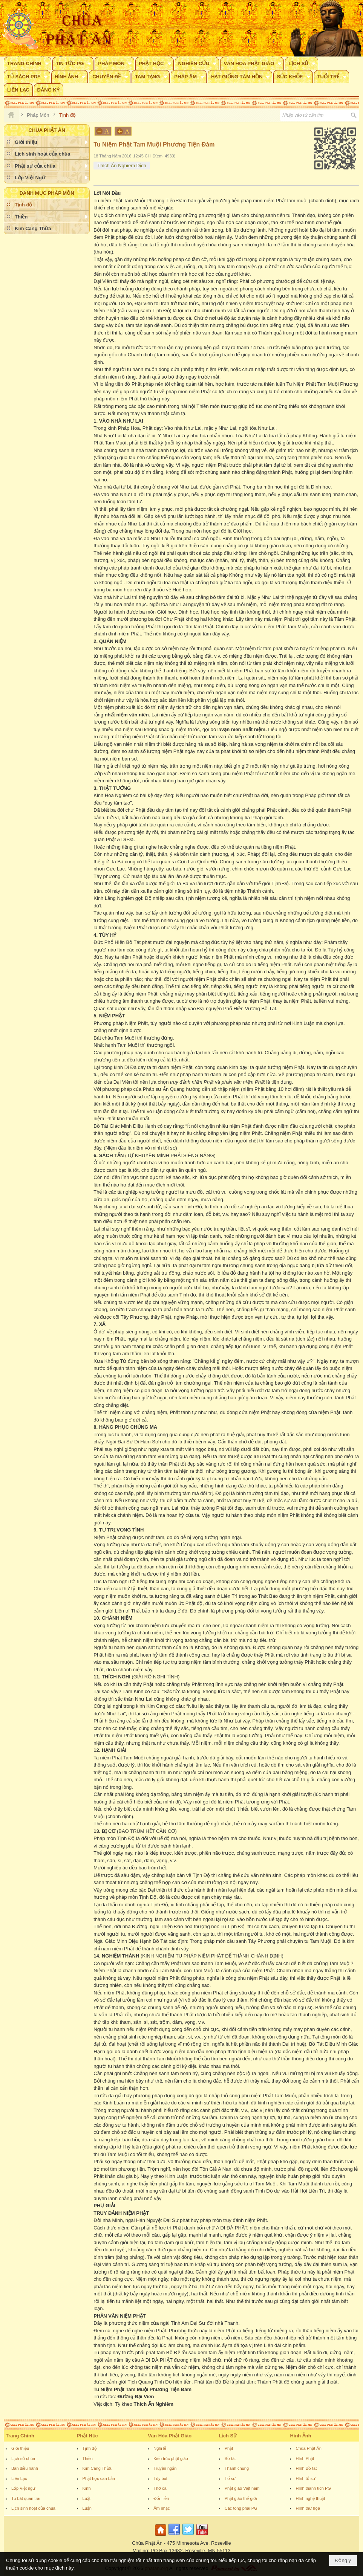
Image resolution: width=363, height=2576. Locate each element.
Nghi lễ (159, 2448)
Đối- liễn (161, 2498)
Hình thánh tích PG (313, 2488)
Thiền (88, 2458)
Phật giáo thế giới (241, 2498)
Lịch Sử (228, 2436)
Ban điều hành (24, 2468)
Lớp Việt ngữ (23, 2488)
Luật (86, 2498)
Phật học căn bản (99, 2478)
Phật (229, 2448)
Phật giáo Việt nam (242, 2488)
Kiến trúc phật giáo (170, 2458)
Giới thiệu (20, 2448)
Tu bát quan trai (25, 2498)
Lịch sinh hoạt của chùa (33, 2508)
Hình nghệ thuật (310, 2498)
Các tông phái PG (241, 2508)
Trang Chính (20, 2436)
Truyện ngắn (164, 2468)
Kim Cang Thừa (97, 2468)
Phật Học (87, 2436)
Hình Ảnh (300, 2436)
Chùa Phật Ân (308, 2448)
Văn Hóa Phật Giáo (169, 2436)
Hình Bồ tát (306, 2468)
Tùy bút (160, 2478)
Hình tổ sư (305, 2478)
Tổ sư (230, 2478)
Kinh (87, 2488)
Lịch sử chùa (23, 2458)
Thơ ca (160, 2488)
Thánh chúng (237, 2468)
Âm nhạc (161, 2508)
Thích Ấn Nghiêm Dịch (121, 165)
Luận (87, 2508)
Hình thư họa (308, 2508)
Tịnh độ (90, 2448)
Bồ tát (230, 2458)
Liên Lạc (19, 2478)
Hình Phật (305, 2458)
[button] (27, 63)
